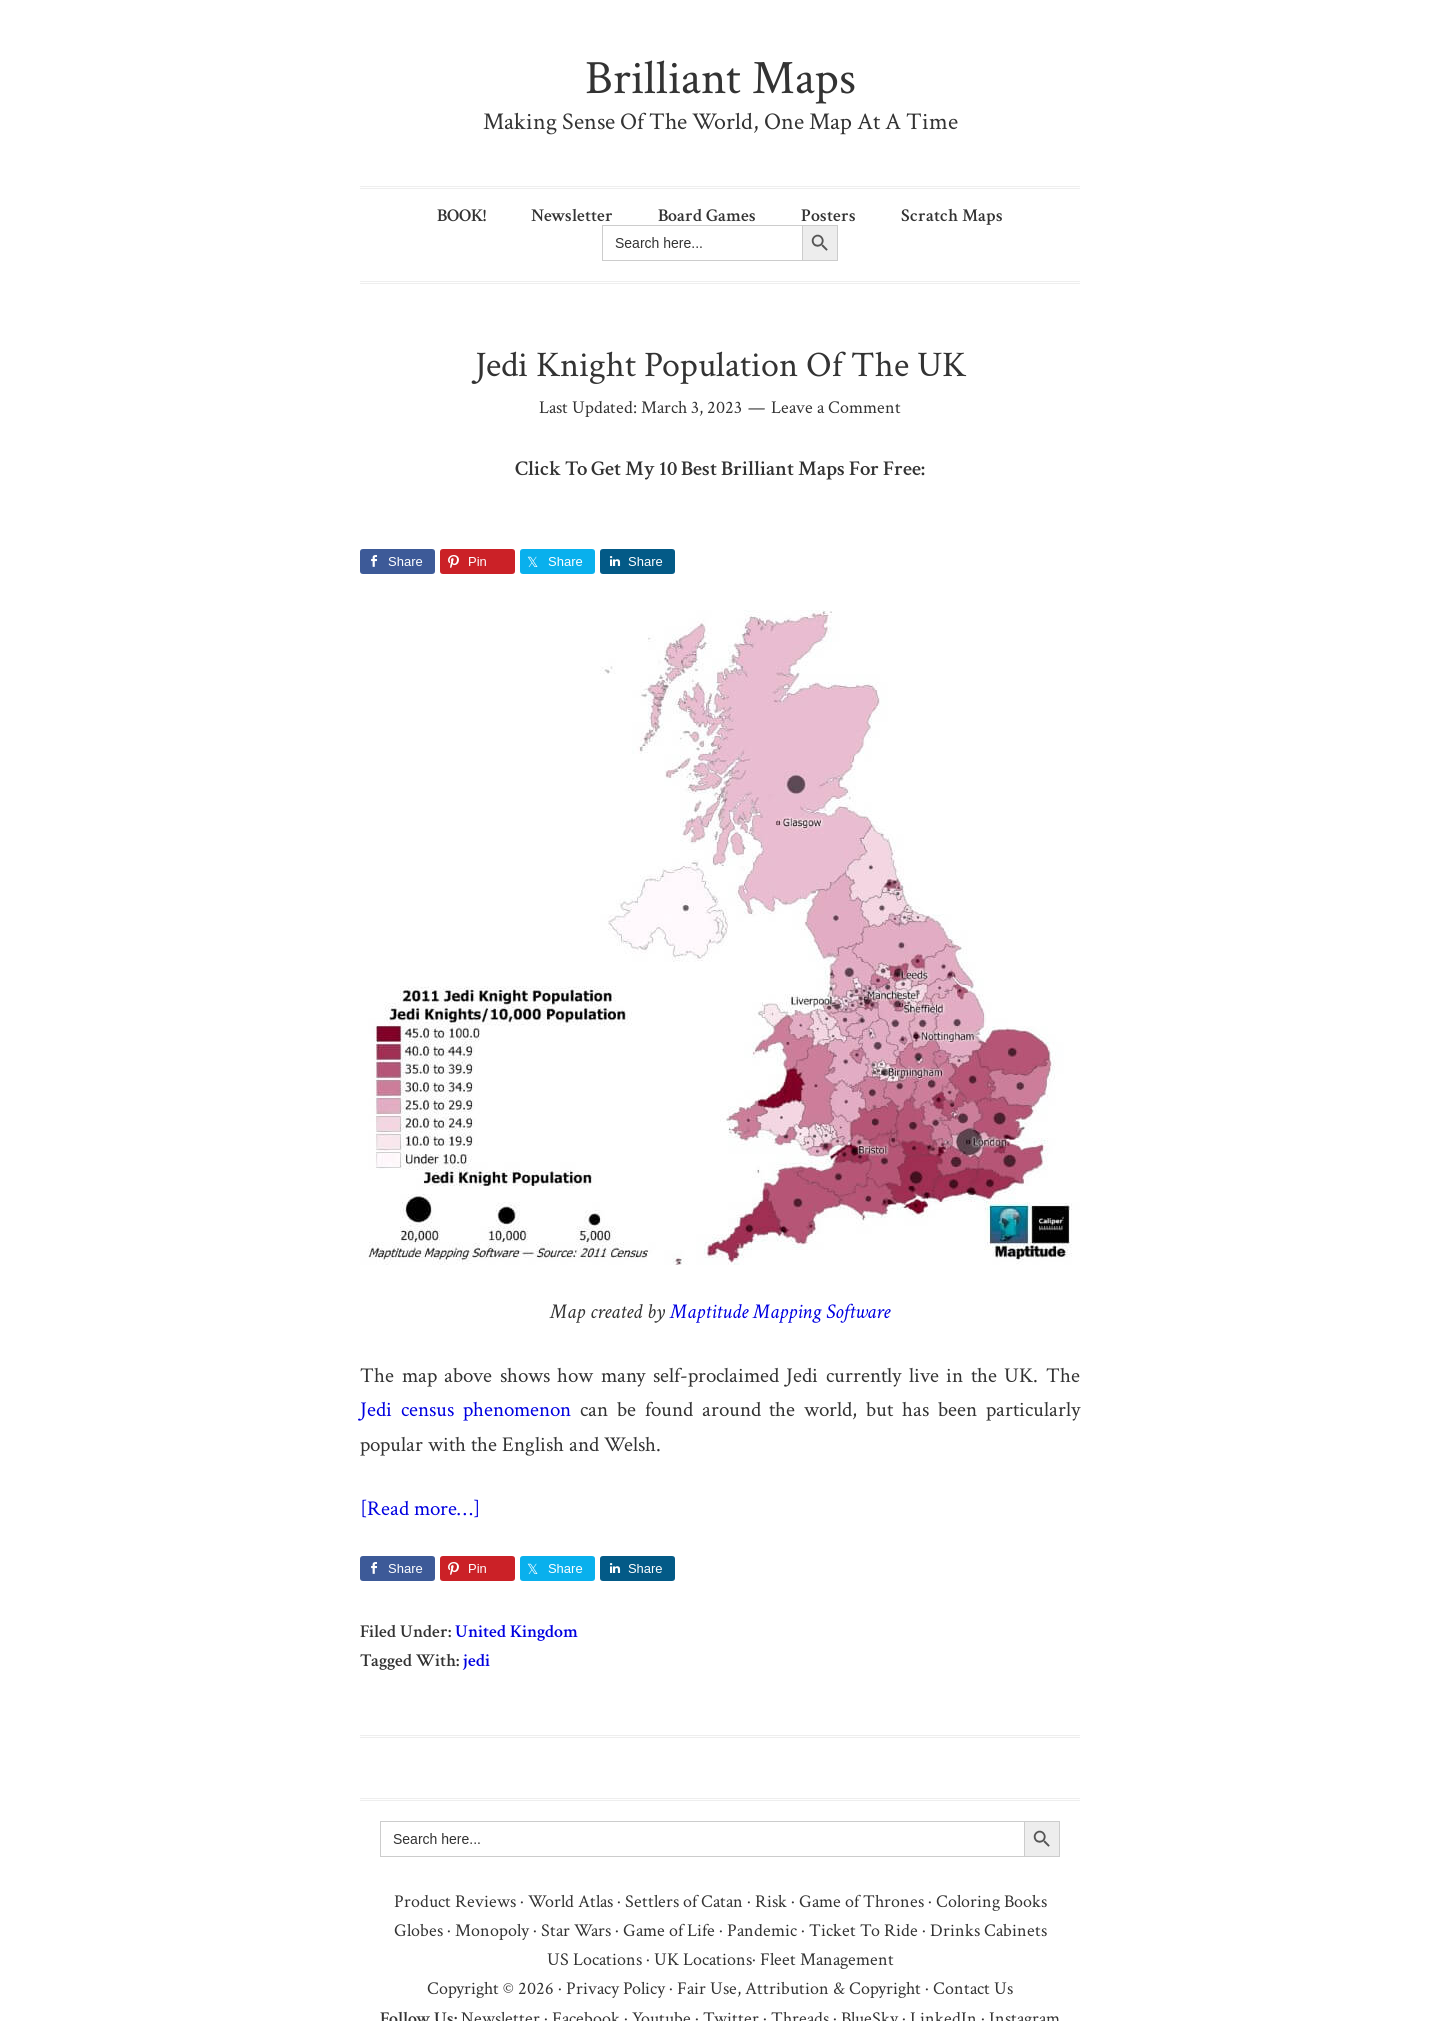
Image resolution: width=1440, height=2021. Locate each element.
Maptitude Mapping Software (780, 1311)
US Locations (594, 1959)
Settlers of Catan (684, 1901)
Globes (418, 1930)
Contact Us (973, 1988)
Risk (771, 1901)
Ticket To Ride (863, 1930)
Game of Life (669, 1930)
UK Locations (703, 1959)
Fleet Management (827, 1959)
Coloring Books (991, 1901)
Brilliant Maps (720, 78)
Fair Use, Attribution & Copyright (799, 1988)
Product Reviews (455, 1901)
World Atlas (570, 1901)
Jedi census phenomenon (465, 1409)
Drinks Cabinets (988, 1930)
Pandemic (762, 1930)
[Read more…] (420, 1508)
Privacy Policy (615, 1988)
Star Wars (576, 1930)
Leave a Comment (836, 407)
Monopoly (492, 1930)
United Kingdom (516, 1631)
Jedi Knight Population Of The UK (720, 365)
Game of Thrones (861, 1901)
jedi (476, 1660)
